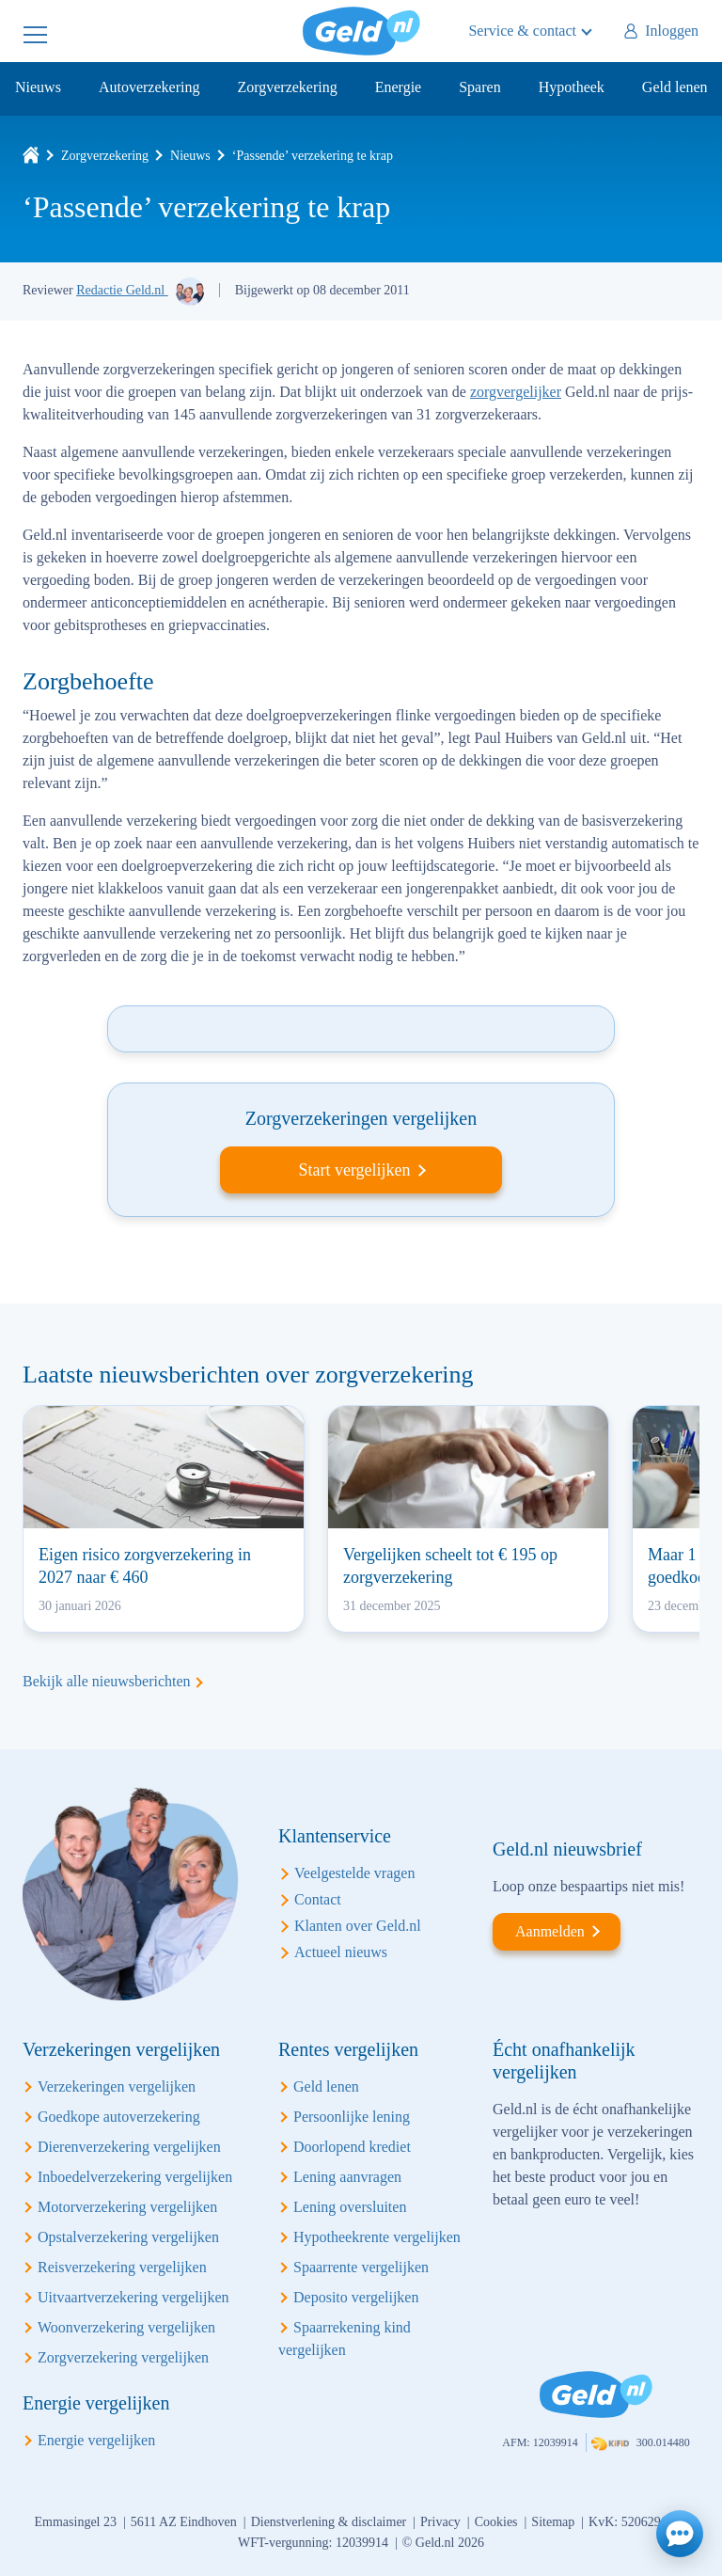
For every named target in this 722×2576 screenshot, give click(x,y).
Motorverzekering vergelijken (127, 2207)
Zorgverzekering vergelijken (123, 2357)
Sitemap (552, 2522)
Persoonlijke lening (351, 2117)
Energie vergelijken (96, 2440)
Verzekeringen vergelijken (117, 2086)
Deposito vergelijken (355, 2297)
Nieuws (38, 87)
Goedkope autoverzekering (119, 2117)
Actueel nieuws (340, 1952)
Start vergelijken (354, 1170)
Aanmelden (550, 1931)
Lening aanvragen (347, 2177)
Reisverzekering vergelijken (122, 2267)
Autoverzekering (149, 87)
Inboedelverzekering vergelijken (135, 2177)
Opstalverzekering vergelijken (128, 2237)
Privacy (440, 2522)
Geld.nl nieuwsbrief (567, 1849)
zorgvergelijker (515, 392)
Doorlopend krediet (352, 2147)
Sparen (479, 87)
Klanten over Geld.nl (357, 1926)
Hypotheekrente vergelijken (377, 2237)
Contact (317, 1899)
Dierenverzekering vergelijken (129, 2147)
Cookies (496, 2522)
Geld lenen (675, 87)
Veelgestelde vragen (354, 1873)
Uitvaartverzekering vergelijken (133, 2297)
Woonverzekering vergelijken (126, 2327)
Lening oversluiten (349, 2207)
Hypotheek (571, 87)
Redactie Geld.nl (122, 290)
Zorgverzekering (287, 87)
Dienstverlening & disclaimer (329, 2522)
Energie (398, 87)
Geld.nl (361, 31)
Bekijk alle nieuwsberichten (107, 1681)
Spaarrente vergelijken (361, 2267)
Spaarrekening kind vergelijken (344, 2338)
